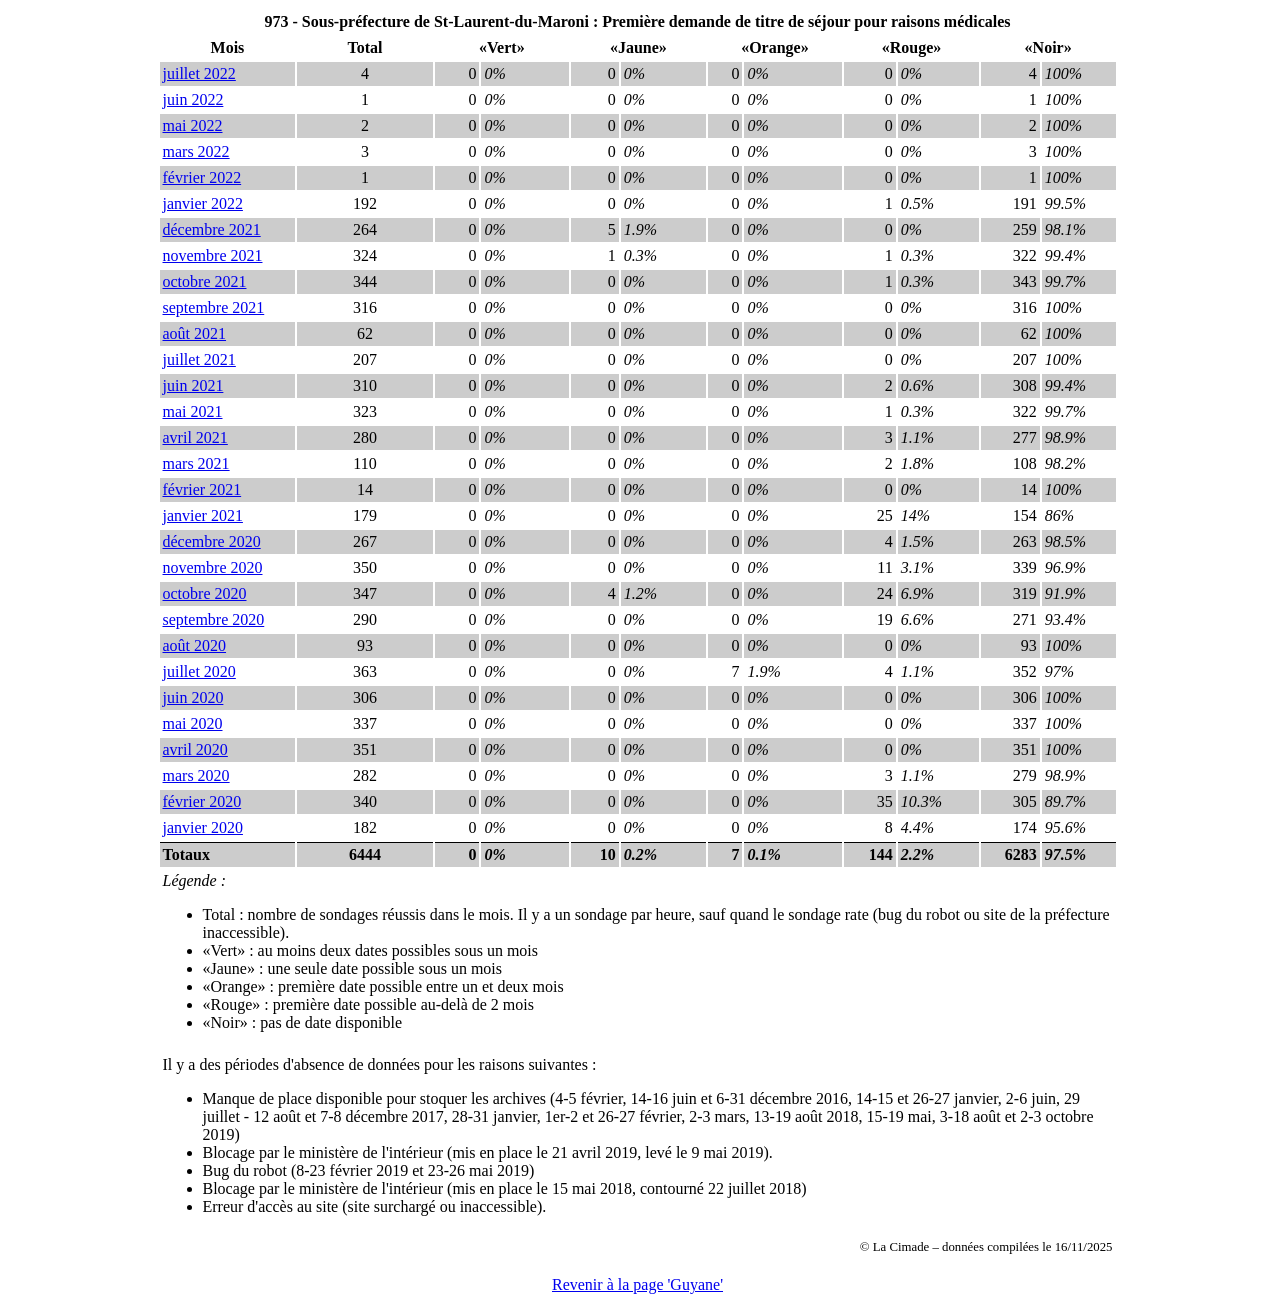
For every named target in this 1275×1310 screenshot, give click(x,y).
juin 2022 (193, 99)
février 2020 (202, 801)
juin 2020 (193, 697)
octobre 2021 (205, 281)
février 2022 (202, 177)
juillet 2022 (199, 73)
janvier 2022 (203, 203)
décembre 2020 (212, 541)
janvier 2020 (203, 827)
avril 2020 (195, 749)
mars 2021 (196, 463)
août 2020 (195, 645)
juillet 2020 (199, 671)
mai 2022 (193, 125)
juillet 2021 (199, 359)
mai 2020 (193, 723)
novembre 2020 (213, 567)
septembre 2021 (214, 307)
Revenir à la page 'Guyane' (637, 1284)
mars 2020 (196, 775)
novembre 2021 (213, 255)
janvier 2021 (203, 515)
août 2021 (195, 333)
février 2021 (202, 489)
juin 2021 (193, 385)
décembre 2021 (212, 229)
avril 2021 (195, 437)
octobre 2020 (205, 593)
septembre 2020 (214, 619)
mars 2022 (196, 151)
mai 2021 (193, 411)
